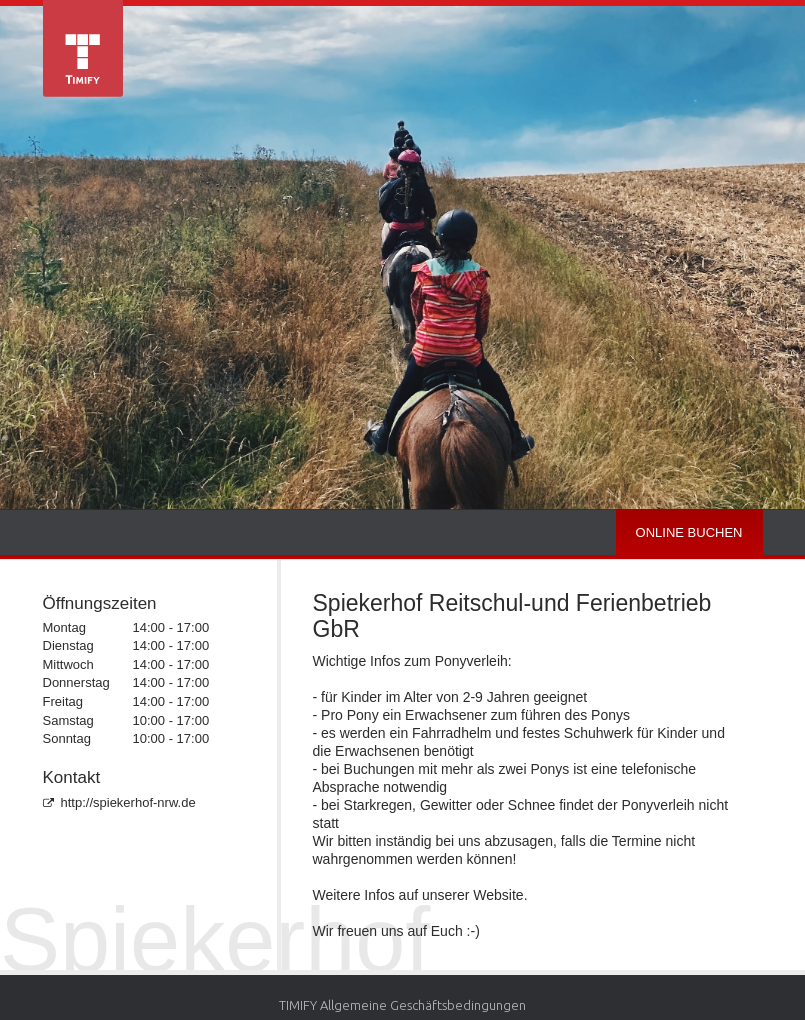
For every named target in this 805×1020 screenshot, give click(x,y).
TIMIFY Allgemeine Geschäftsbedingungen (402, 1005)
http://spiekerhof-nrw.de (119, 802)
